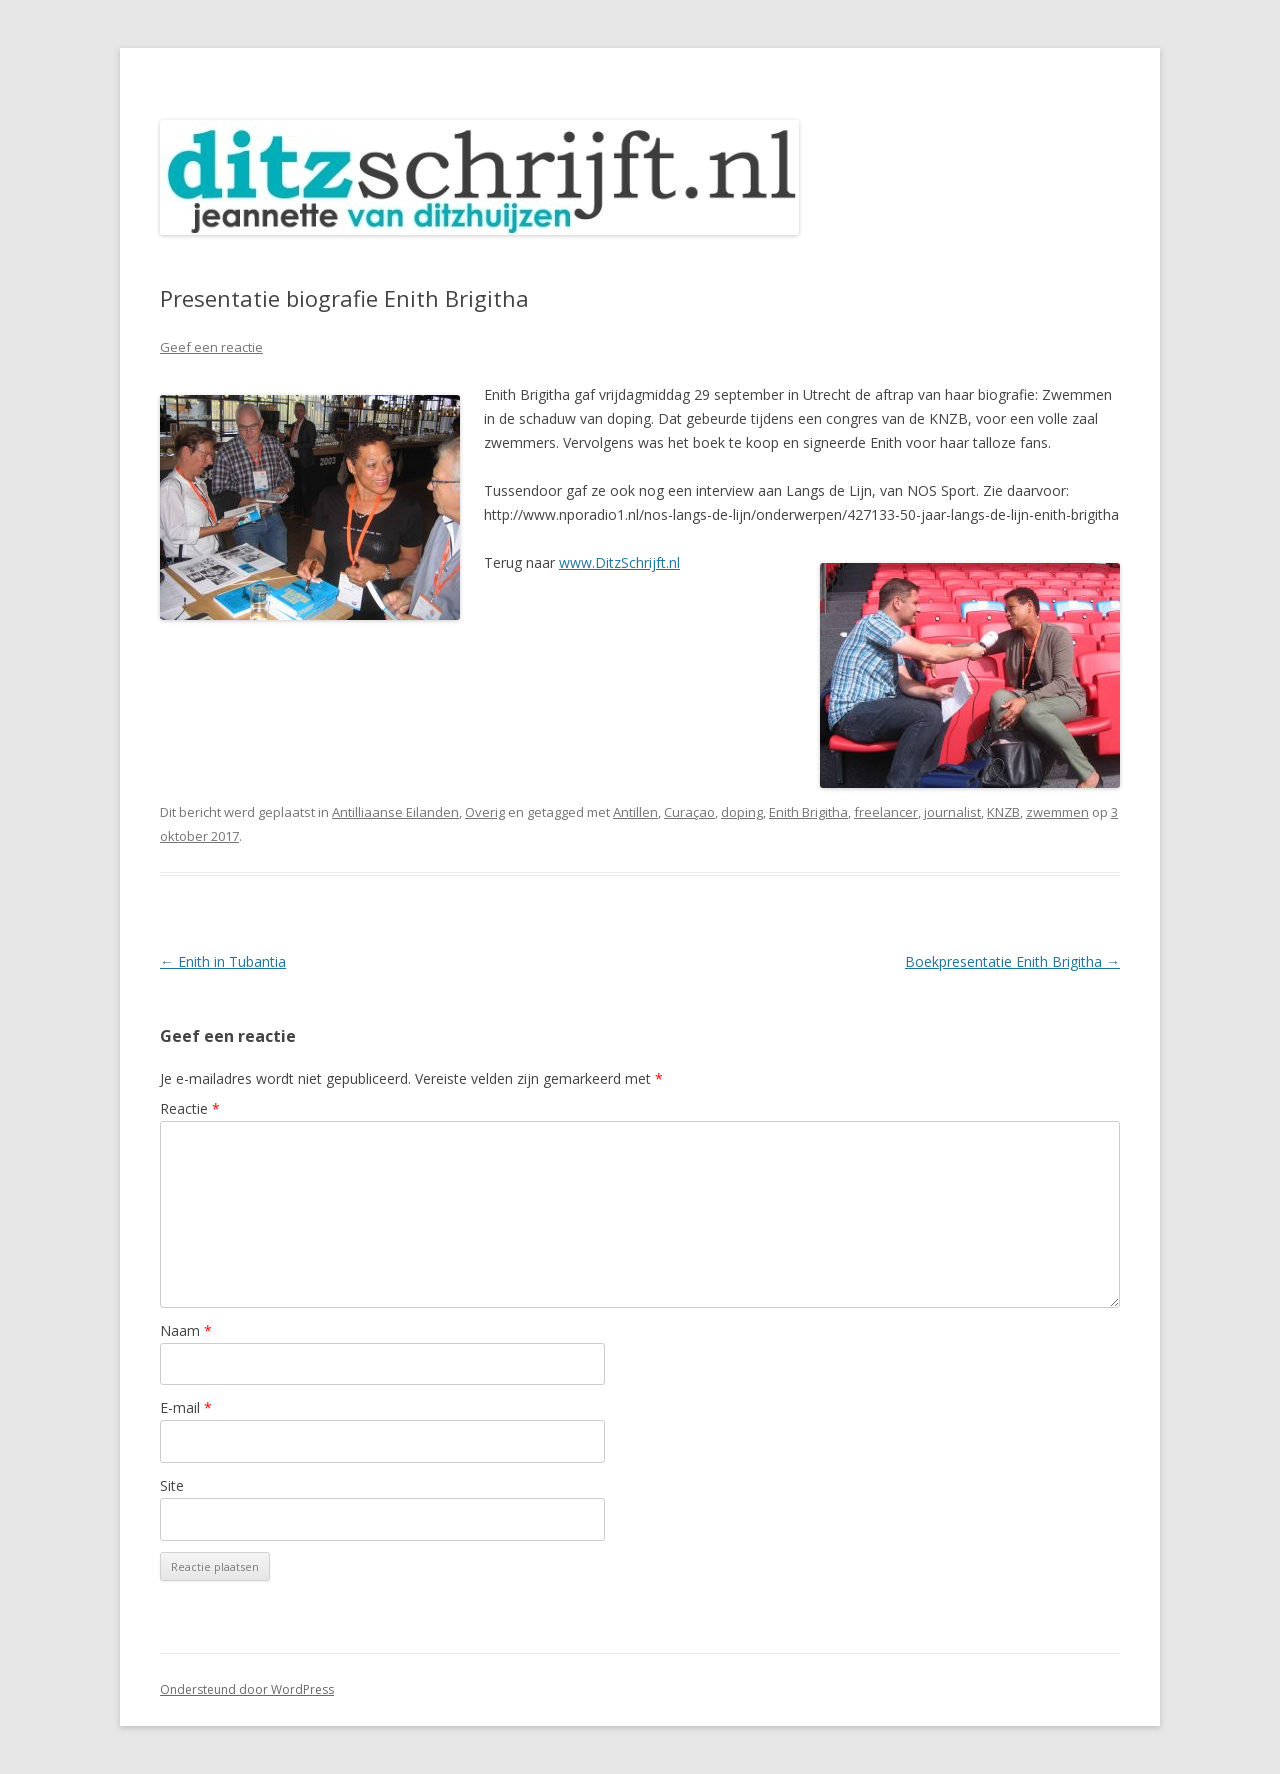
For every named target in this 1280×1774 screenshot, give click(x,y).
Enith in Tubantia (223, 961)
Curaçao (689, 812)
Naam (186, 1330)
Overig (485, 812)
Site (172, 1485)
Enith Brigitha (808, 812)
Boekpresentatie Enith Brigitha (1012, 961)
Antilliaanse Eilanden (395, 812)
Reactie (190, 1108)
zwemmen (1057, 812)
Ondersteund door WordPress (247, 1689)
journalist (952, 812)
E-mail (186, 1407)
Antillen (635, 812)
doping (742, 812)
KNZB (1003, 812)
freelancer (886, 812)
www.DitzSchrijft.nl (619, 562)
